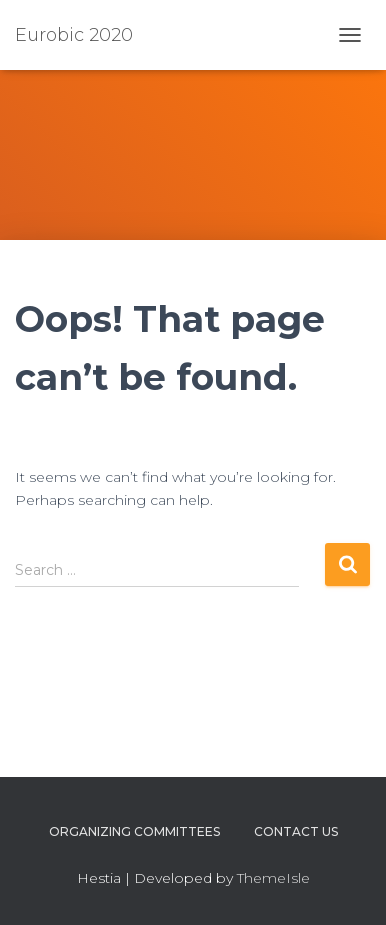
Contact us (296, 831)
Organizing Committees (134, 831)
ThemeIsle (273, 878)
